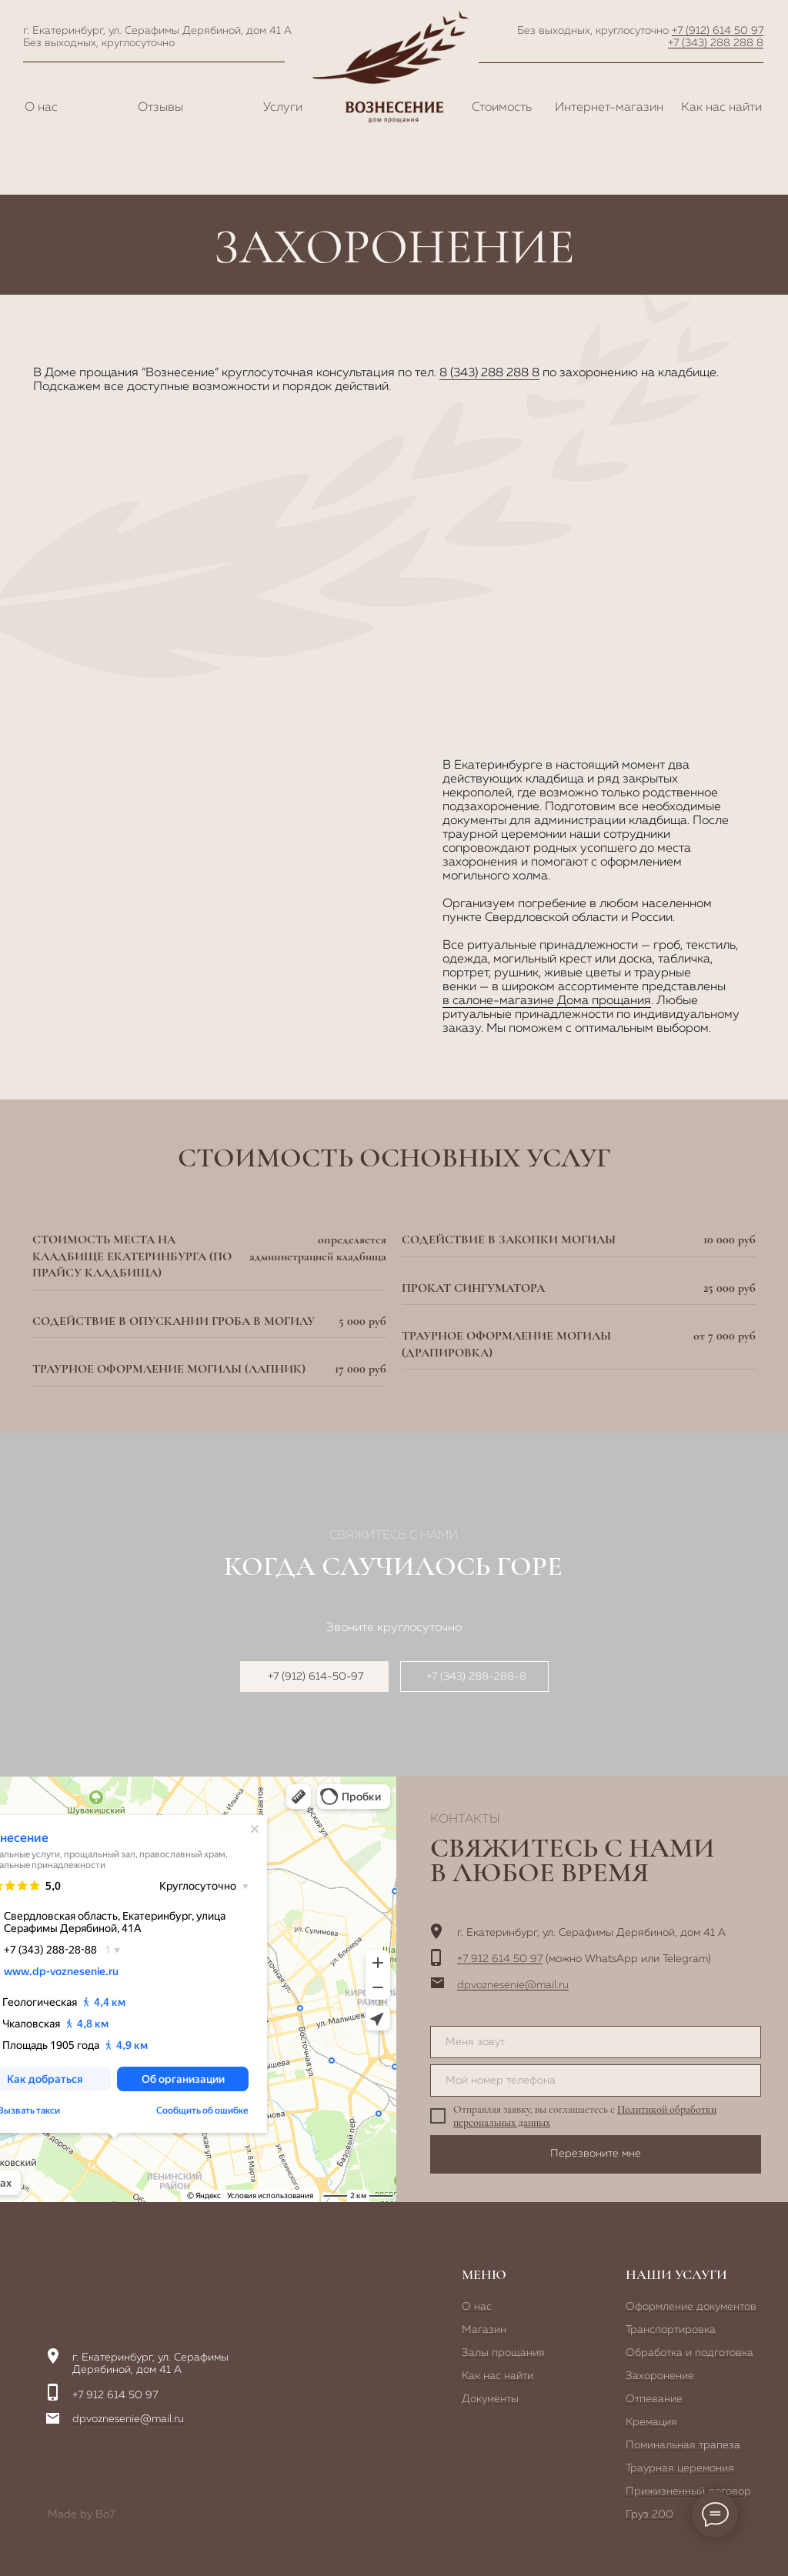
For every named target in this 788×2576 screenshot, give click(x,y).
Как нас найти (721, 108)
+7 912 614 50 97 (500, 1959)
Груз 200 (649, 2514)
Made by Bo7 (81, 2514)
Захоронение (660, 2376)
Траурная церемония (680, 2468)
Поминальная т (664, 2445)
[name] (595, 2042)
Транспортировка (671, 2329)
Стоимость (502, 108)
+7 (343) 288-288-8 (476, 1676)
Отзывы (160, 108)
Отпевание (654, 2399)
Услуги (282, 108)
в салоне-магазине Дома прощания (546, 1001)
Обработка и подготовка (689, 2352)
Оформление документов (691, 2306)
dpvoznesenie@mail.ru (513, 1985)
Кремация (651, 2422)
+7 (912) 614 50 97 (717, 30)
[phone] (595, 2080)
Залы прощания (503, 2352)
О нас (41, 108)
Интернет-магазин (609, 108)
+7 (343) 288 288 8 (715, 43)
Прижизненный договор (688, 2491)
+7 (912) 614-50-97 (315, 1676)
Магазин (484, 2329)
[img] (125, 2277)
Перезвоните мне (595, 2153)
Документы (490, 2399)
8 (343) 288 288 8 (489, 373)
